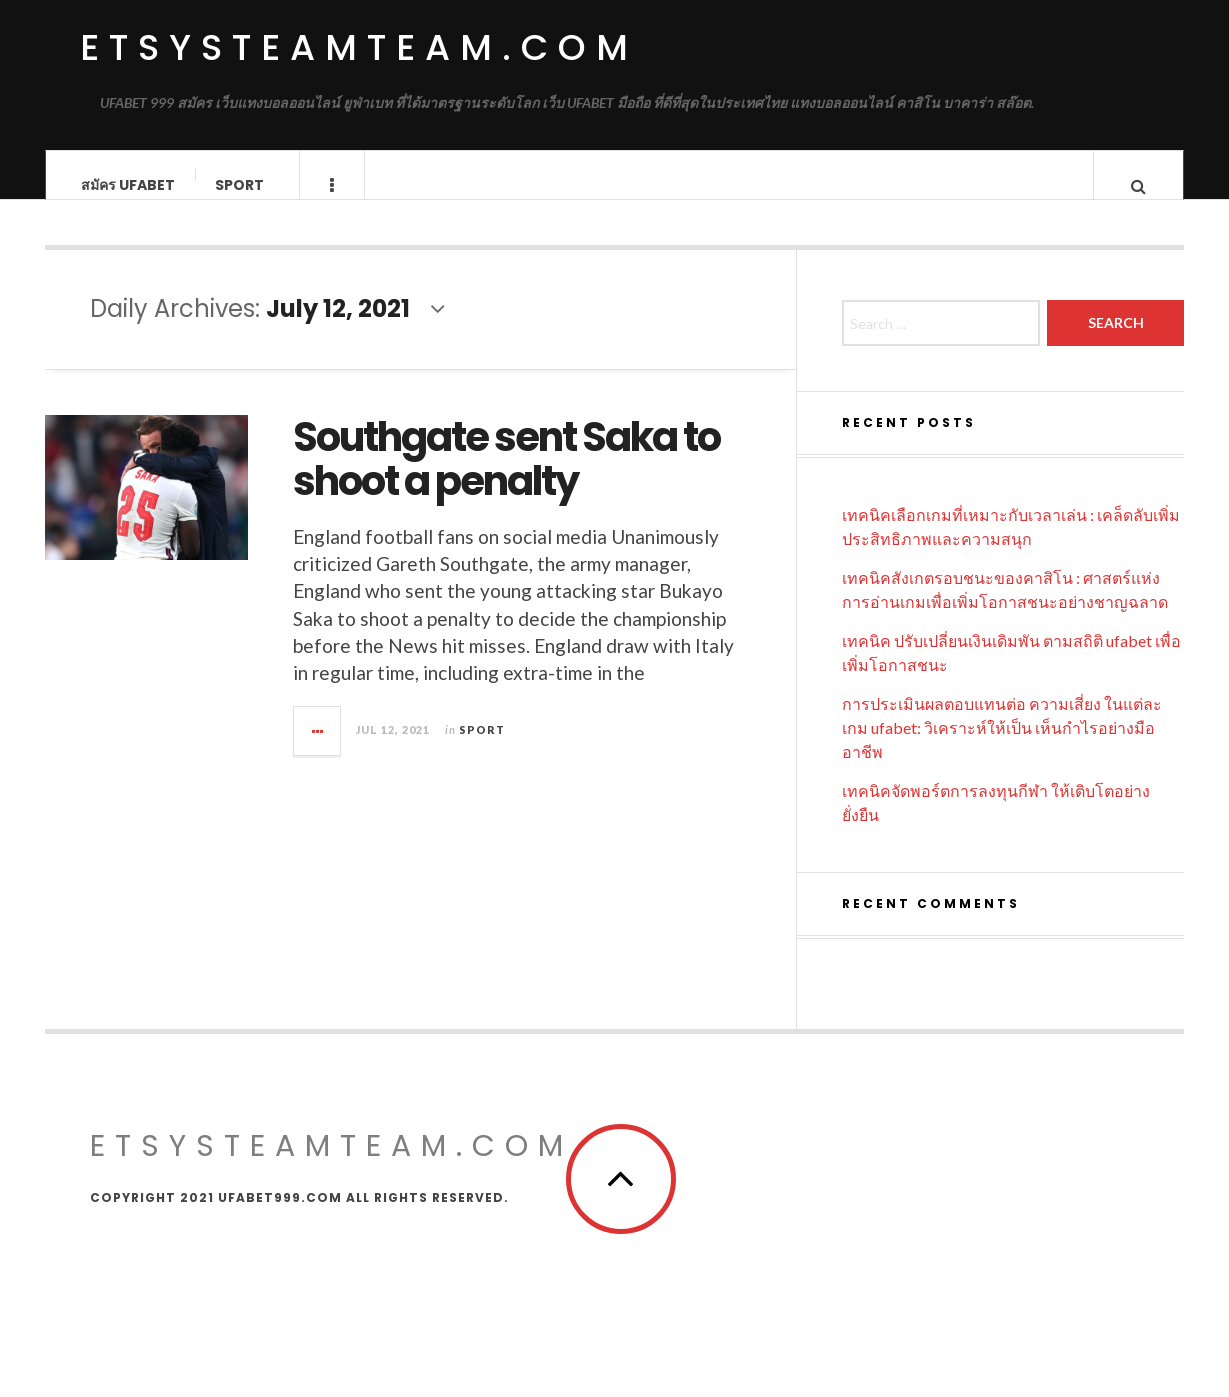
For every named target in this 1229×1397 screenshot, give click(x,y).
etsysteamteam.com (359, 47)
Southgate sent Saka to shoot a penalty (506, 479)
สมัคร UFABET (128, 185)
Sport (239, 185)
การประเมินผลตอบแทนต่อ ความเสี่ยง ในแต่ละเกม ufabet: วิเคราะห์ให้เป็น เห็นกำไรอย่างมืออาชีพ (1002, 747)
